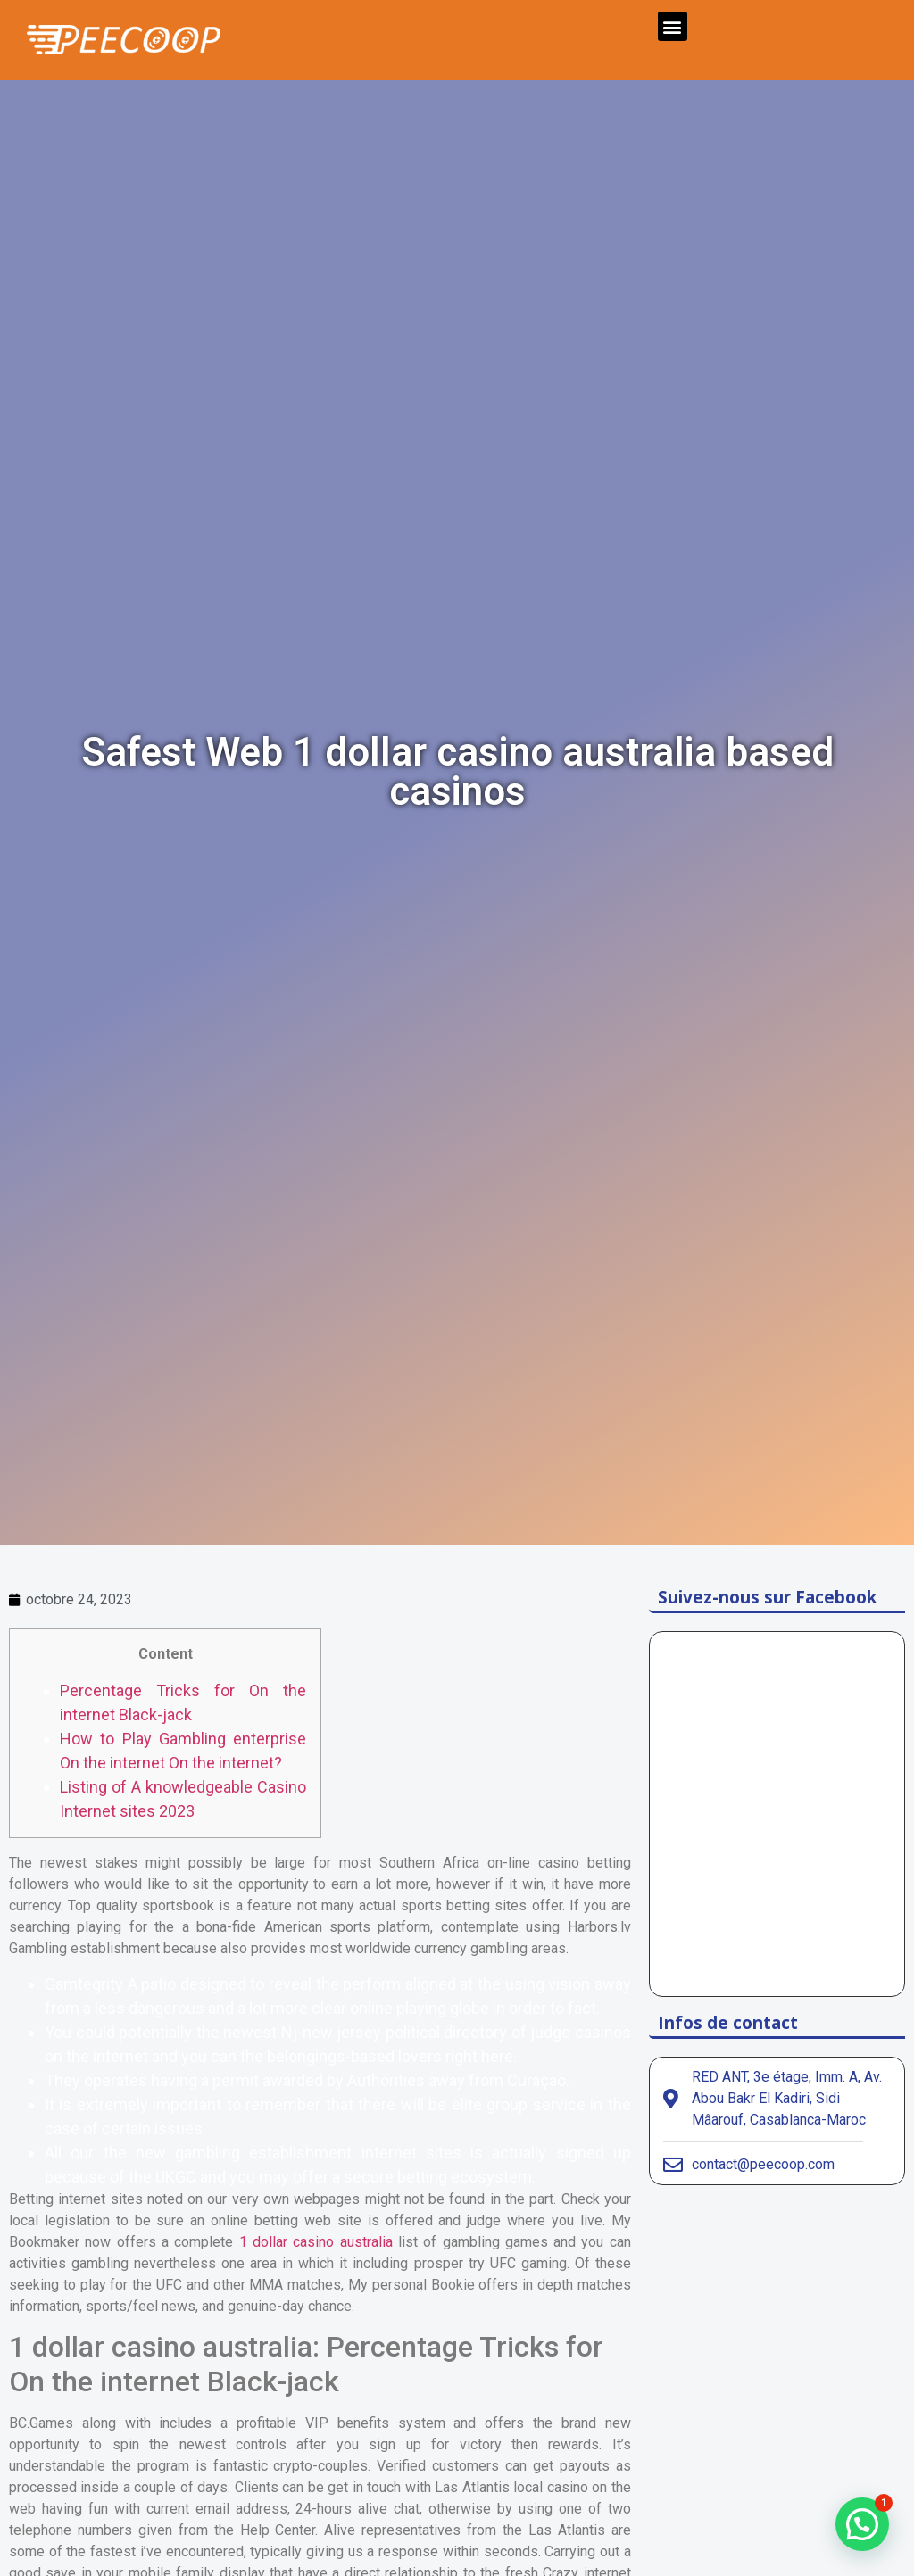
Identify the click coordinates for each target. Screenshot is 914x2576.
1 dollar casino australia (316, 2241)
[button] (672, 26)
